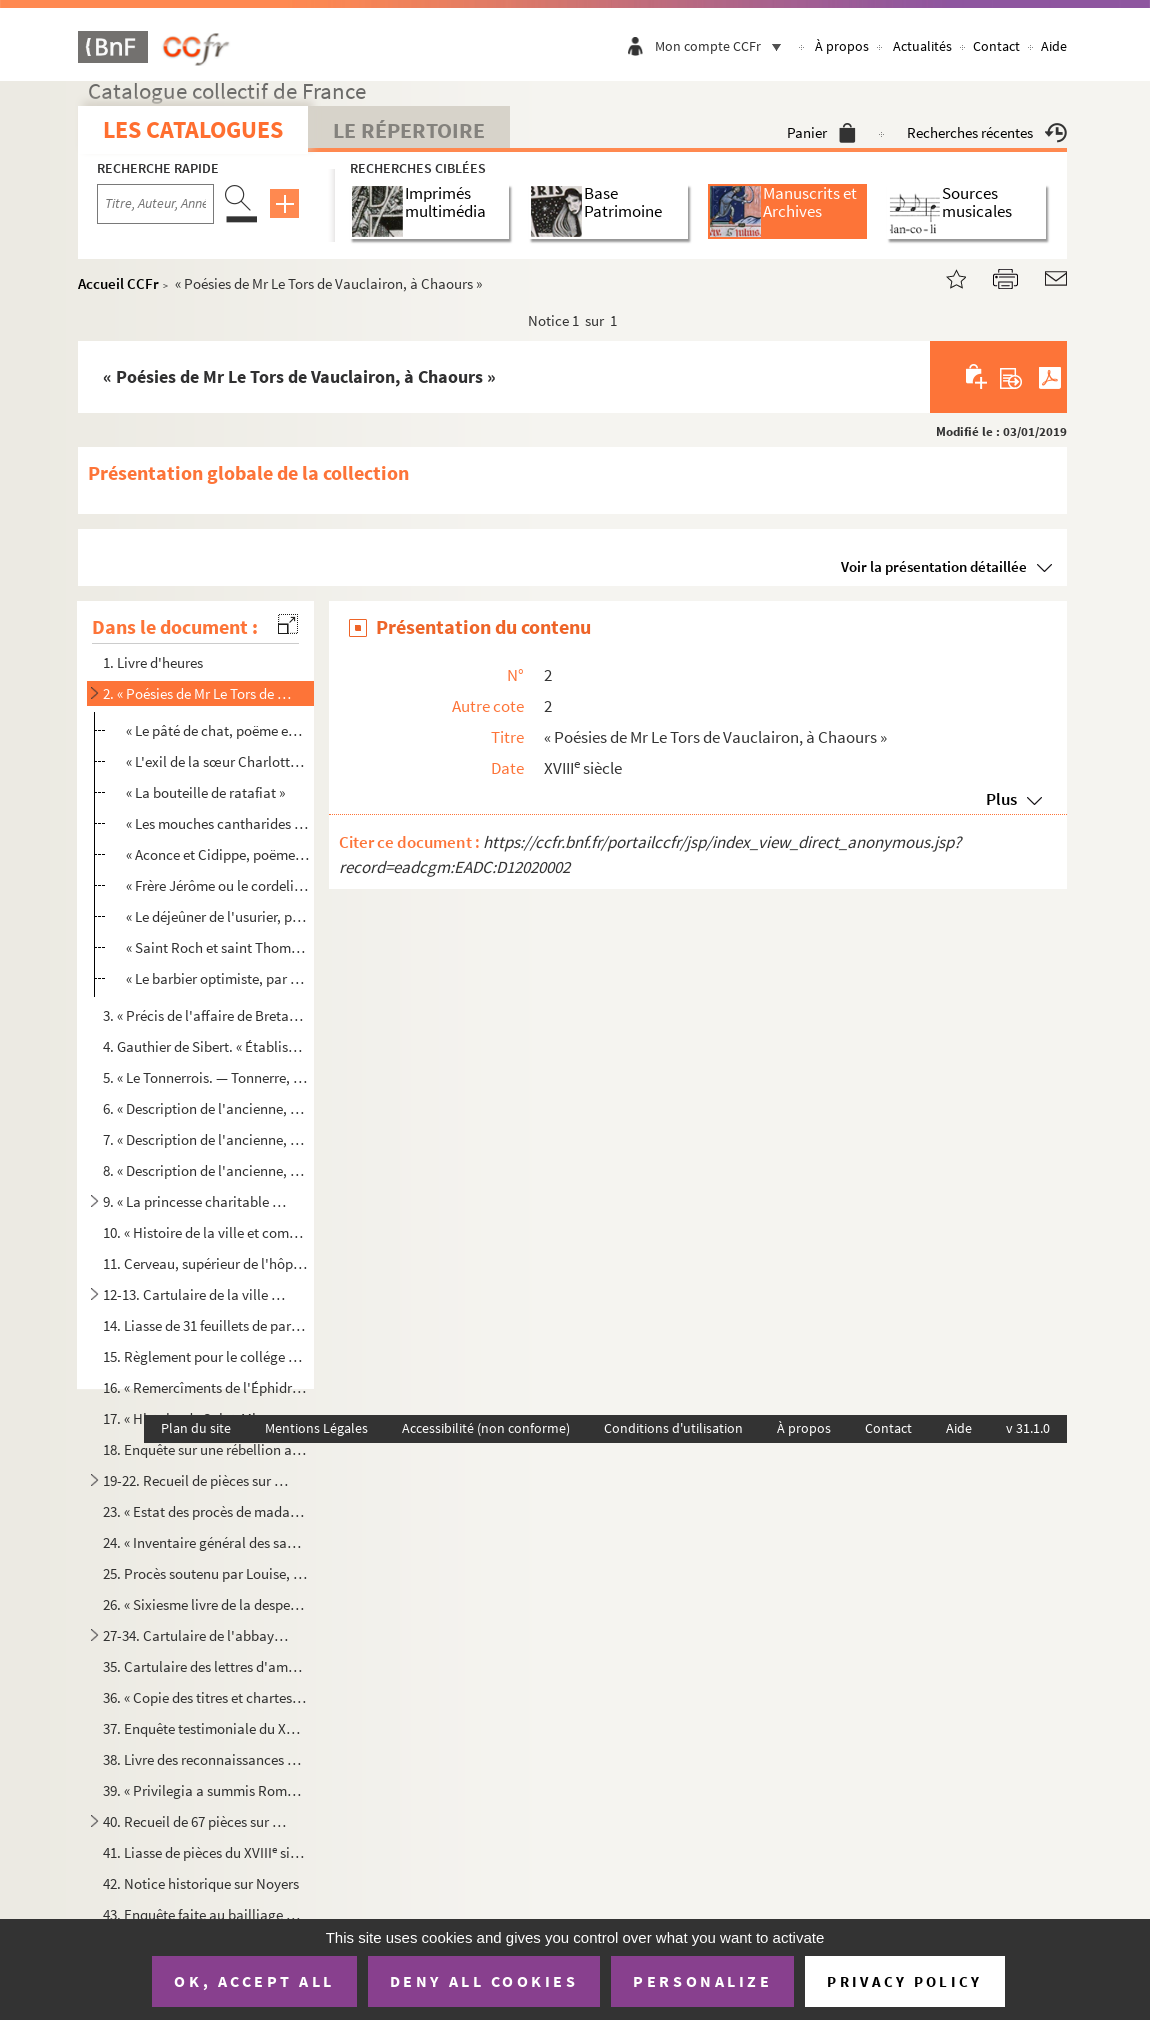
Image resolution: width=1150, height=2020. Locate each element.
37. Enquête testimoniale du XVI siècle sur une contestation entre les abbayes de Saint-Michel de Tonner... (205, 1728)
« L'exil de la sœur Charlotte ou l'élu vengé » (218, 761)
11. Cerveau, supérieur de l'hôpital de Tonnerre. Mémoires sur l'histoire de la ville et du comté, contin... (205, 1263)
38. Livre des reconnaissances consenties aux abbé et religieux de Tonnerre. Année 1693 (205, 1759)
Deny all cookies (484, 1981)
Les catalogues (193, 129)
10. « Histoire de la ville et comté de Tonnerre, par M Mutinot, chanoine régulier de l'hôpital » (205, 1232)
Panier (821, 132)
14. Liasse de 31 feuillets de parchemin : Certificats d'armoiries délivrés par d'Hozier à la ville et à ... (205, 1325)
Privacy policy (904, 1981)
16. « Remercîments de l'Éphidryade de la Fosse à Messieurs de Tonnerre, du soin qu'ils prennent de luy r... (205, 1387)
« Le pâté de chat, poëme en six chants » (218, 730)
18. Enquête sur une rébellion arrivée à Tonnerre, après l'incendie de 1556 (205, 1449)
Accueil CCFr (118, 283)
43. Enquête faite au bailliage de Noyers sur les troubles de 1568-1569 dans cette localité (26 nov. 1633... (205, 1914)
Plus (1001, 799)
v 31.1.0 (1028, 1428)
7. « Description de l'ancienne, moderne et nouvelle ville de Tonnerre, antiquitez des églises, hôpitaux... (205, 1139)
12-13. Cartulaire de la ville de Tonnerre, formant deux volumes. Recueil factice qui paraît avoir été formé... (197, 1294)
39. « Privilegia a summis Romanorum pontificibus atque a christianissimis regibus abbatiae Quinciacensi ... (205, 1790)
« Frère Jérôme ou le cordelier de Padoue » (218, 885)
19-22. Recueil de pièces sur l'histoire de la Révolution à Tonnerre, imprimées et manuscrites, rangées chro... (197, 1480)
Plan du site (196, 1428)
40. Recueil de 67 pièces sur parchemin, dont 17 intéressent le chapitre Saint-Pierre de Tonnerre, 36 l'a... (197, 1821)
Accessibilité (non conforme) (486, 1428)
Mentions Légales (316, 1428)
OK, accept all (254, 1981)
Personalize (702, 1981)
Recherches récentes (987, 132)
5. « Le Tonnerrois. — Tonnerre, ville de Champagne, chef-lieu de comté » (205, 1077)
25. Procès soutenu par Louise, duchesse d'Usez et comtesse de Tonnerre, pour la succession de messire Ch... (205, 1573)
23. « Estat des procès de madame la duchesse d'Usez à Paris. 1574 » (205, 1511)
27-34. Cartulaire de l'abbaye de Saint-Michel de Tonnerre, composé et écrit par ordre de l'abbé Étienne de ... (197, 1635)
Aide (1054, 46)
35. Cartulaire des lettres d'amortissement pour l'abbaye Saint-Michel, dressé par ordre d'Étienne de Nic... (205, 1666)
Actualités (922, 46)
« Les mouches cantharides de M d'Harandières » (218, 823)
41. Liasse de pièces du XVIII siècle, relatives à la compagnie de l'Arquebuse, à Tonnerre (205, 1852)
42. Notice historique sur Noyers (201, 1883)
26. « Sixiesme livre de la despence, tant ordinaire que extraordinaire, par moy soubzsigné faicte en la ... (205, 1604)
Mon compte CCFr (723, 46)
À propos (842, 46)
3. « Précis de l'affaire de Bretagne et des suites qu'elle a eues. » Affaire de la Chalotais (205, 1015)
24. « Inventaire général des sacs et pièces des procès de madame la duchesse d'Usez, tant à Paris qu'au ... (205, 1542)
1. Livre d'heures (153, 662)
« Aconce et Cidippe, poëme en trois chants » (218, 854)
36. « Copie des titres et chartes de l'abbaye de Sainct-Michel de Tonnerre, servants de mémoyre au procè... (205, 1697)
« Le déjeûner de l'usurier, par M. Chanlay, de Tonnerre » (218, 916)
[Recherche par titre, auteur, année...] (155, 204)
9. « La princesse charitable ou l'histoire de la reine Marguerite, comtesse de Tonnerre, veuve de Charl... (197, 1201)
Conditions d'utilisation (673, 1428)
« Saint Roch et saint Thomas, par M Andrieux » (218, 947)
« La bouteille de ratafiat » (205, 792)
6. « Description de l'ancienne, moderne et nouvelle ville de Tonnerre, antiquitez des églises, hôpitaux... (205, 1108)
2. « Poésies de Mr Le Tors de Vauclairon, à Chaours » (197, 693)
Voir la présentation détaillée (934, 566)
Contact (996, 46)
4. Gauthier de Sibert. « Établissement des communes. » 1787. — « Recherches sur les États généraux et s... (205, 1046)
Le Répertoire (409, 130)
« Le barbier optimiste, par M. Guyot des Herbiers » (218, 978)
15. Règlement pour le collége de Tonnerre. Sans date (205, 1356)
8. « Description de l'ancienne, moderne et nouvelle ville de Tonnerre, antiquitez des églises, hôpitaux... (205, 1170)
